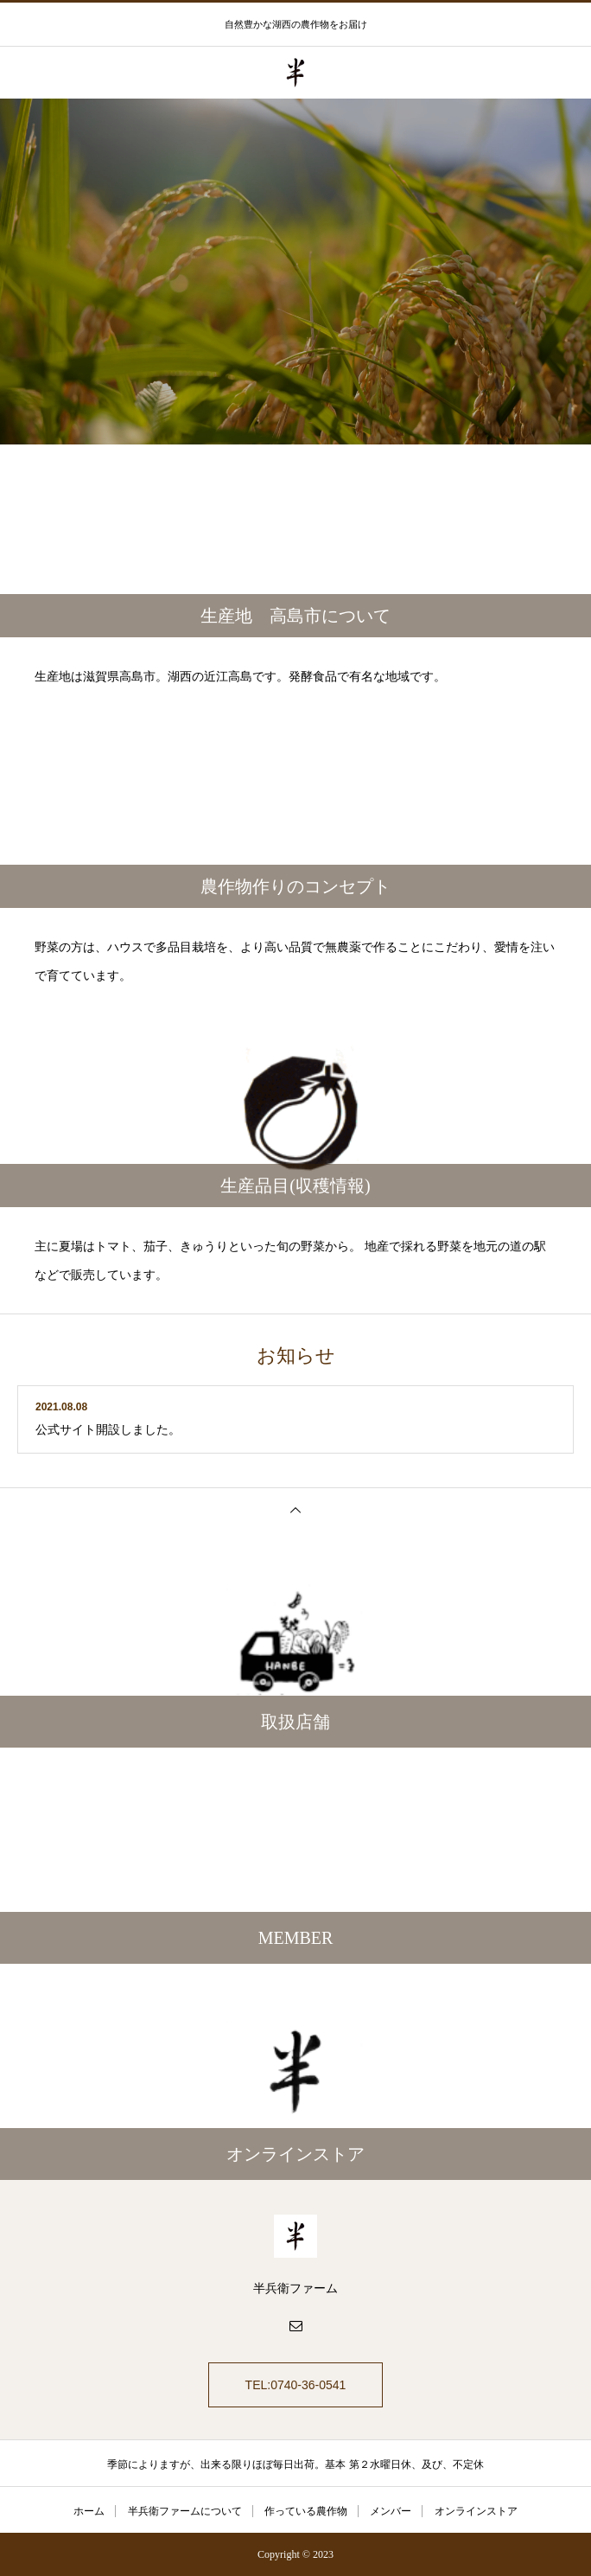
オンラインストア (476, 2511)
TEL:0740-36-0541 (295, 2385)
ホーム (89, 2511)
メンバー (390, 2511)
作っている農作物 (305, 2511)
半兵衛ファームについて (185, 2511)
